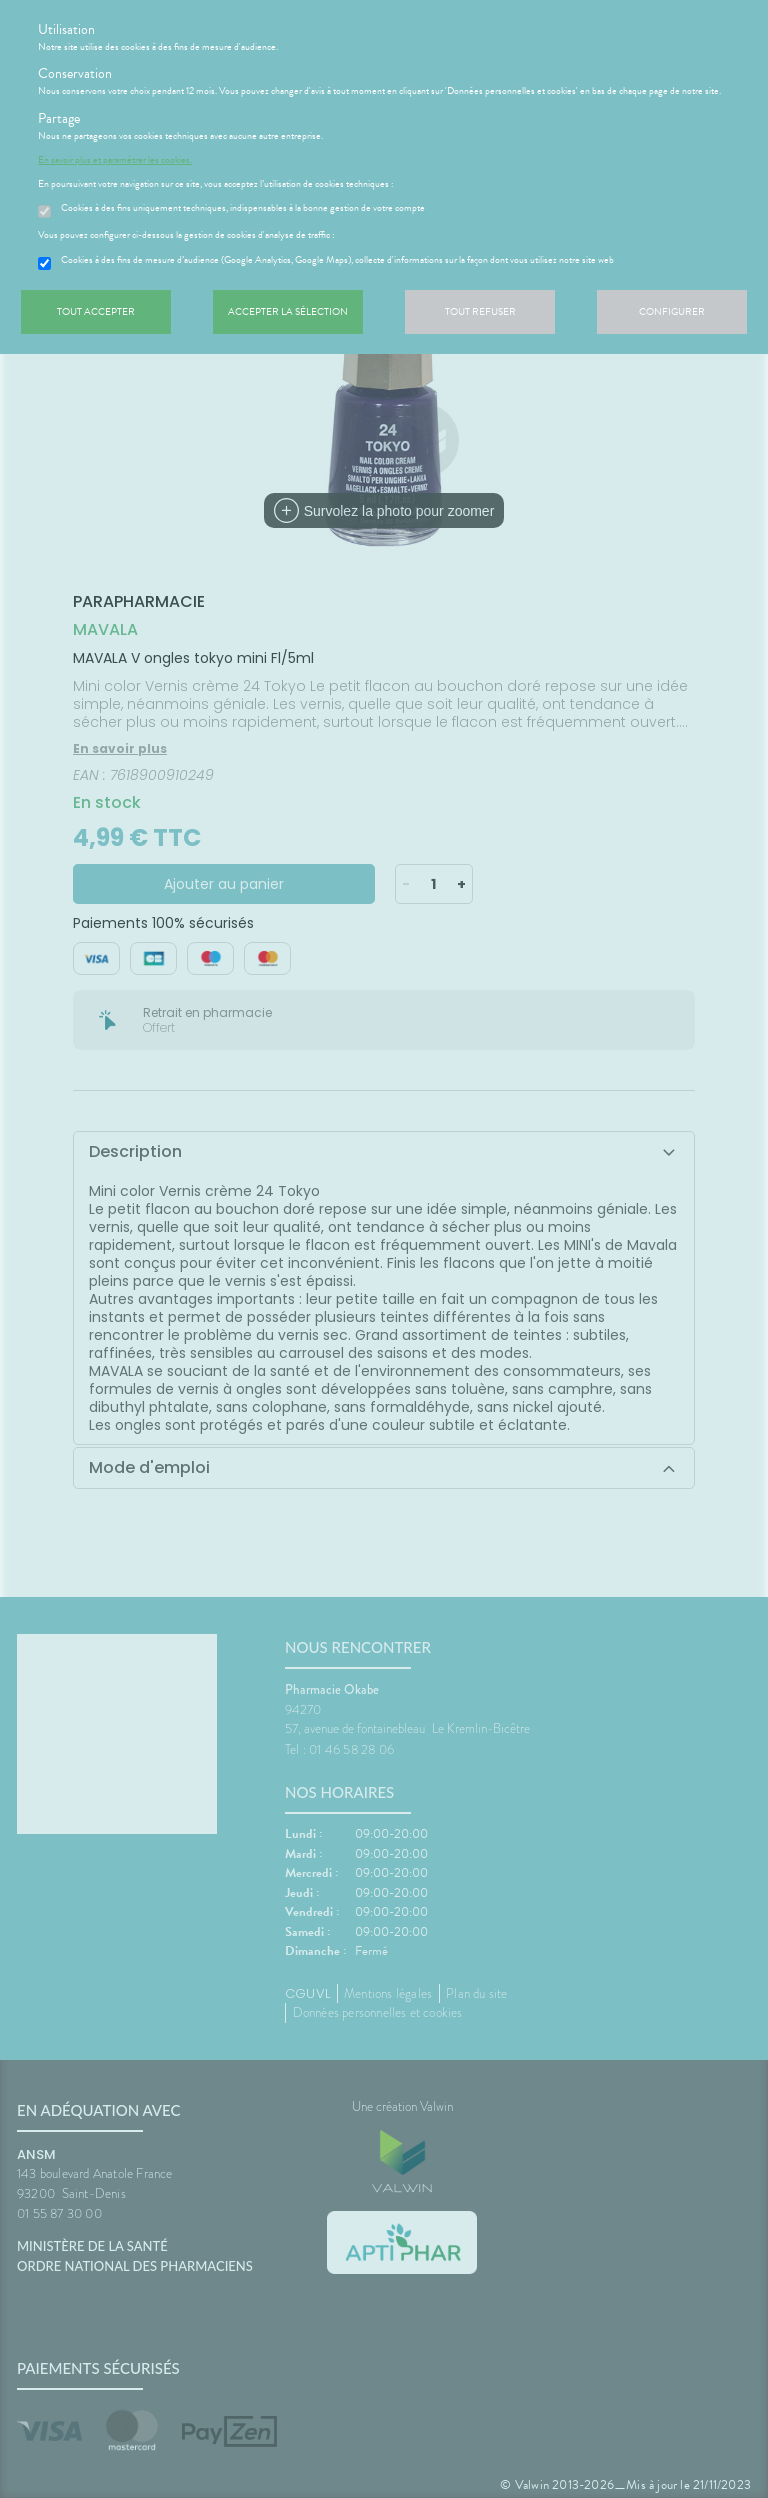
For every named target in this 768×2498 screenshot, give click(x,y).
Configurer (672, 311)
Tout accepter (96, 311)
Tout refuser (480, 311)
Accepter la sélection (288, 311)
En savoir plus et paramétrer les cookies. (115, 160)
